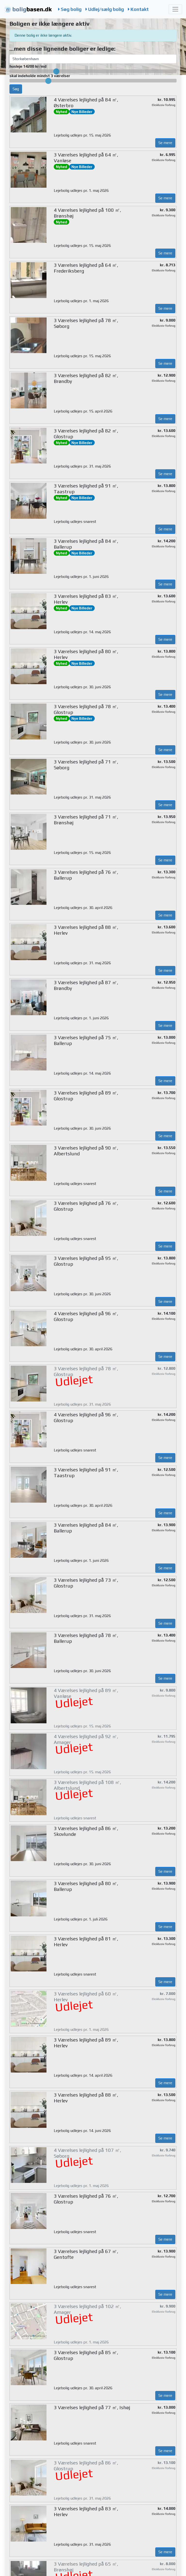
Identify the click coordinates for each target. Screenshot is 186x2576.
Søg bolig (70, 9)
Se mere (165, 142)
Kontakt (138, 9)
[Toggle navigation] (175, 9)
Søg (16, 89)
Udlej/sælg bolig (104, 9)
